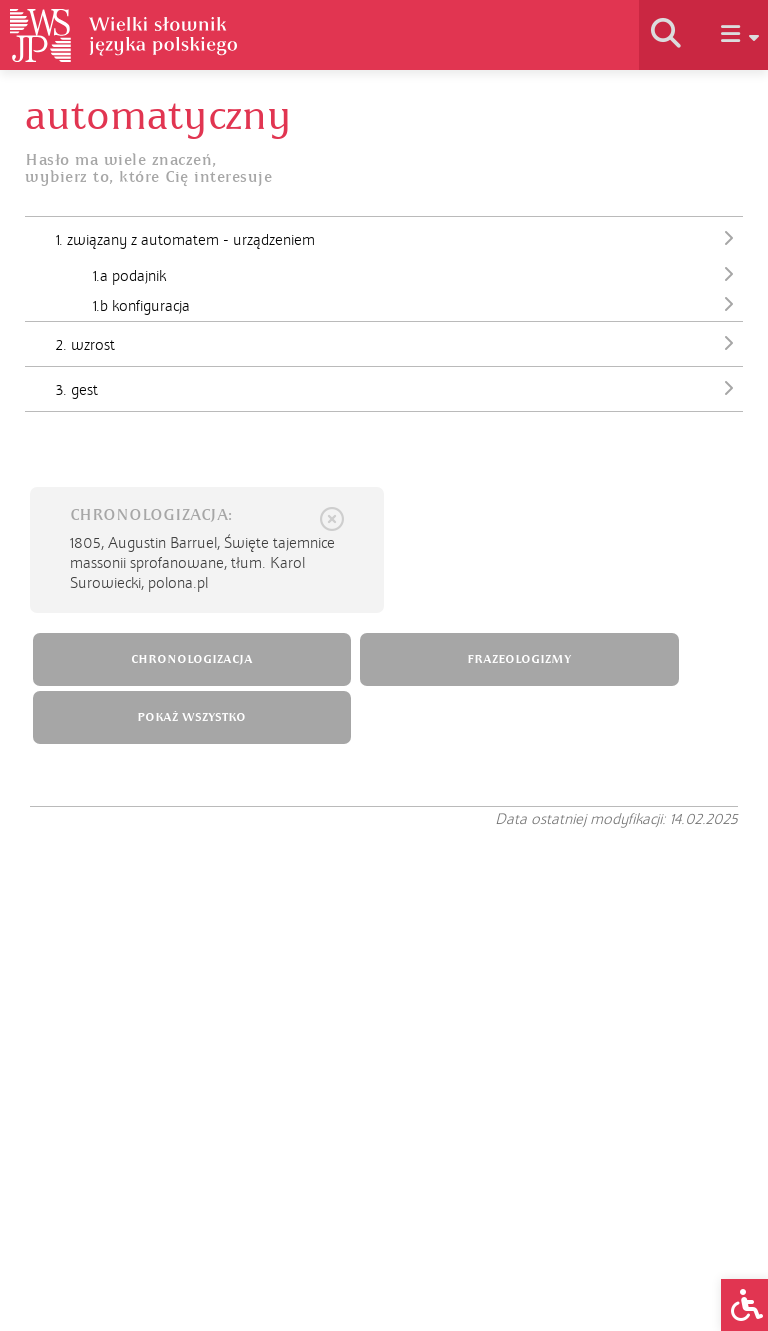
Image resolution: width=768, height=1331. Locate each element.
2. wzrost (399, 343)
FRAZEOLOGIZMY (519, 659)
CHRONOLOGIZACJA (192, 659)
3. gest (399, 388)
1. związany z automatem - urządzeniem (399, 238)
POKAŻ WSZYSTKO (191, 717)
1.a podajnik (418, 276)
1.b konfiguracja (418, 306)
